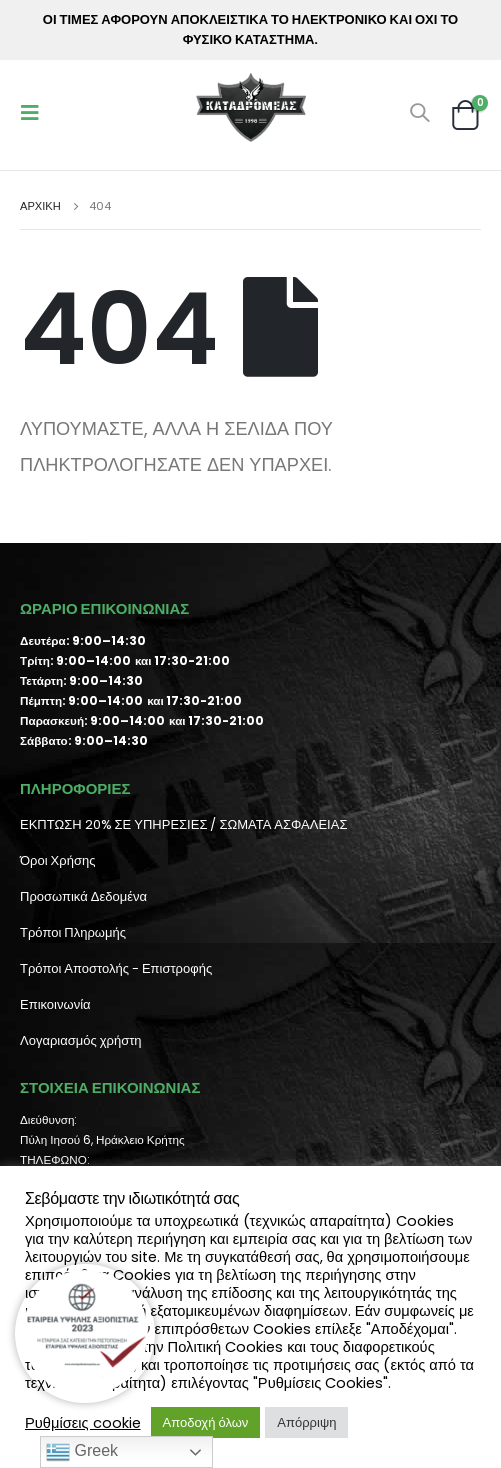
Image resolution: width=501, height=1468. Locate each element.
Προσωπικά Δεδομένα (83, 896)
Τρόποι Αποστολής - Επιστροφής (116, 968)
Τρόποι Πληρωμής (73, 932)
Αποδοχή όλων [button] (206, 1422)
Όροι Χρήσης (57, 860)
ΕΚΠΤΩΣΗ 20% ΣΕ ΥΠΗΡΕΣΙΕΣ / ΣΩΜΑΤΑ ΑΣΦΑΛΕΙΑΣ (183, 824)
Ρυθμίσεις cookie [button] (83, 1423)
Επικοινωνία (55, 1004)
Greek (82, 1452)
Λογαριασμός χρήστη (81, 1040)
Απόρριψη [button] (306, 1422)
